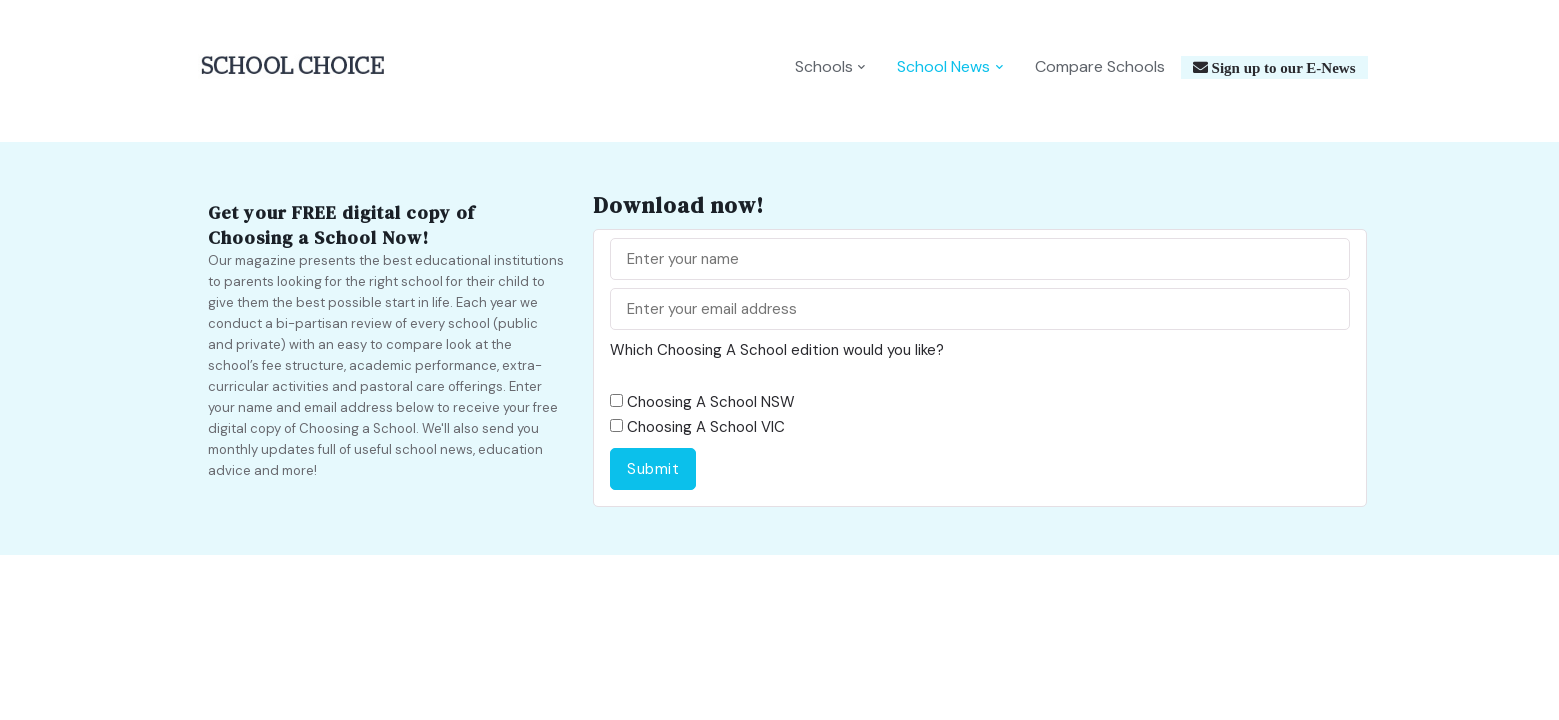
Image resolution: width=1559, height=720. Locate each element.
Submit (653, 469)
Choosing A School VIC (706, 427)
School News (943, 66)
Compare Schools (1100, 66)
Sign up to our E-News (1282, 67)
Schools (824, 66)
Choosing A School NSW (711, 402)
